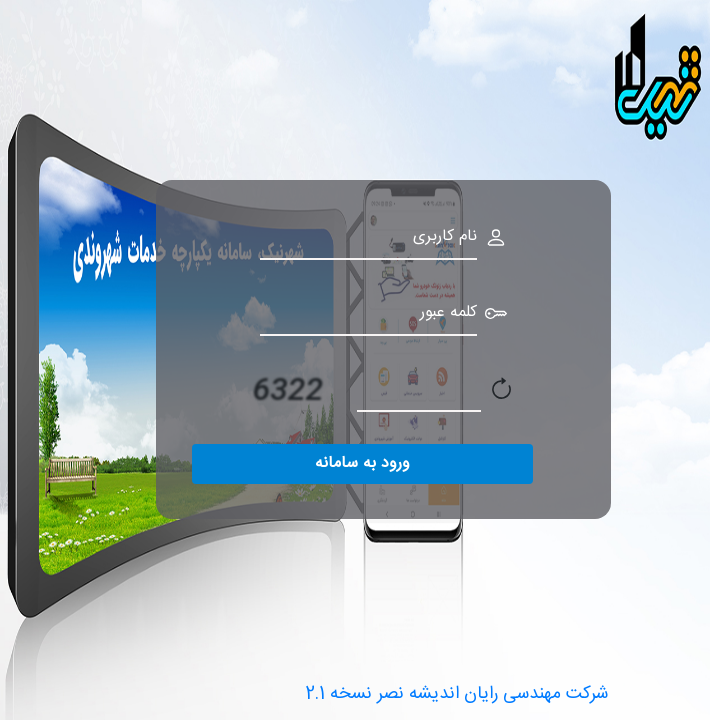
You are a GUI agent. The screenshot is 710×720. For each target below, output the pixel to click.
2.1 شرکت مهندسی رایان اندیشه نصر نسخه (457, 694)
